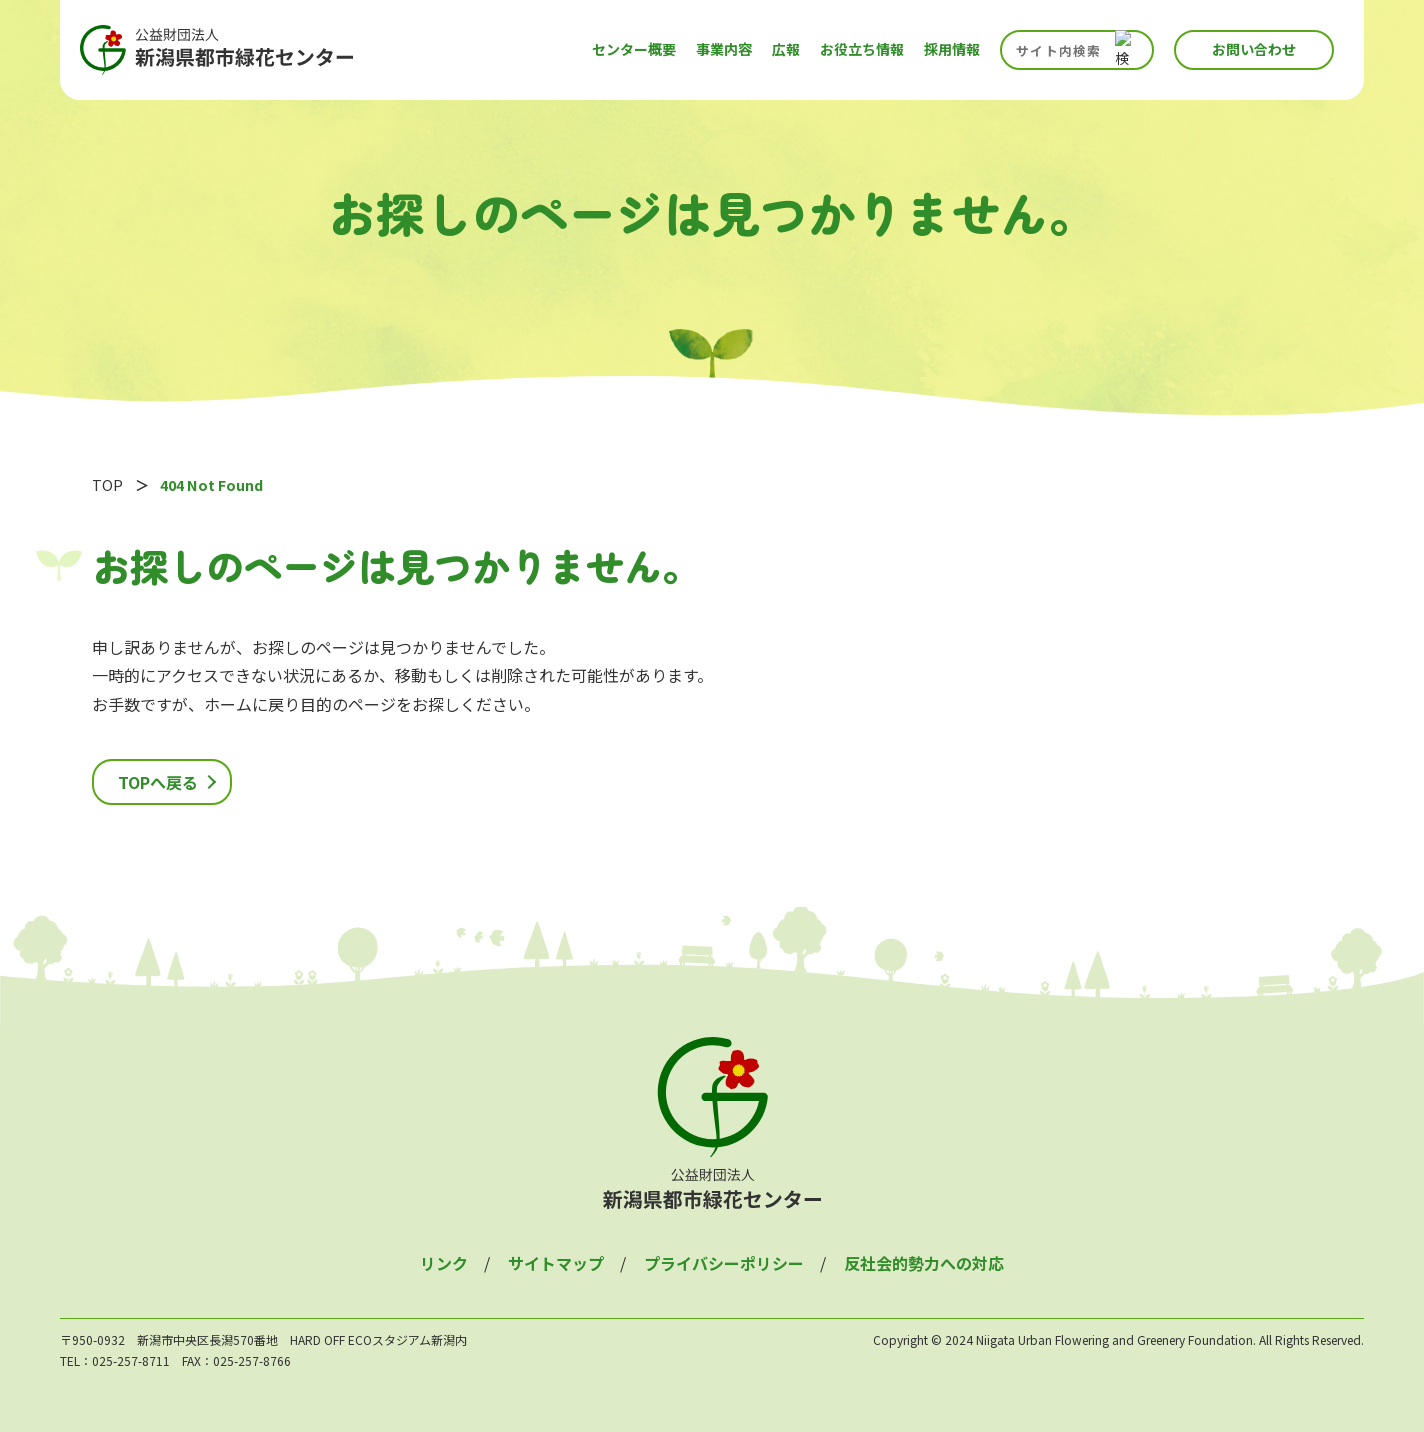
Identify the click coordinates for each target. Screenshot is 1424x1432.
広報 (786, 49)
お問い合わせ (1254, 49)
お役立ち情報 (862, 49)
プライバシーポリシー (724, 1263)
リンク (444, 1263)
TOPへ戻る (158, 782)
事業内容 (724, 49)
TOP (107, 484)
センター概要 (634, 49)
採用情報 (952, 49)
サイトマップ (556, 1263)
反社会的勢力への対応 (924, 1263)
